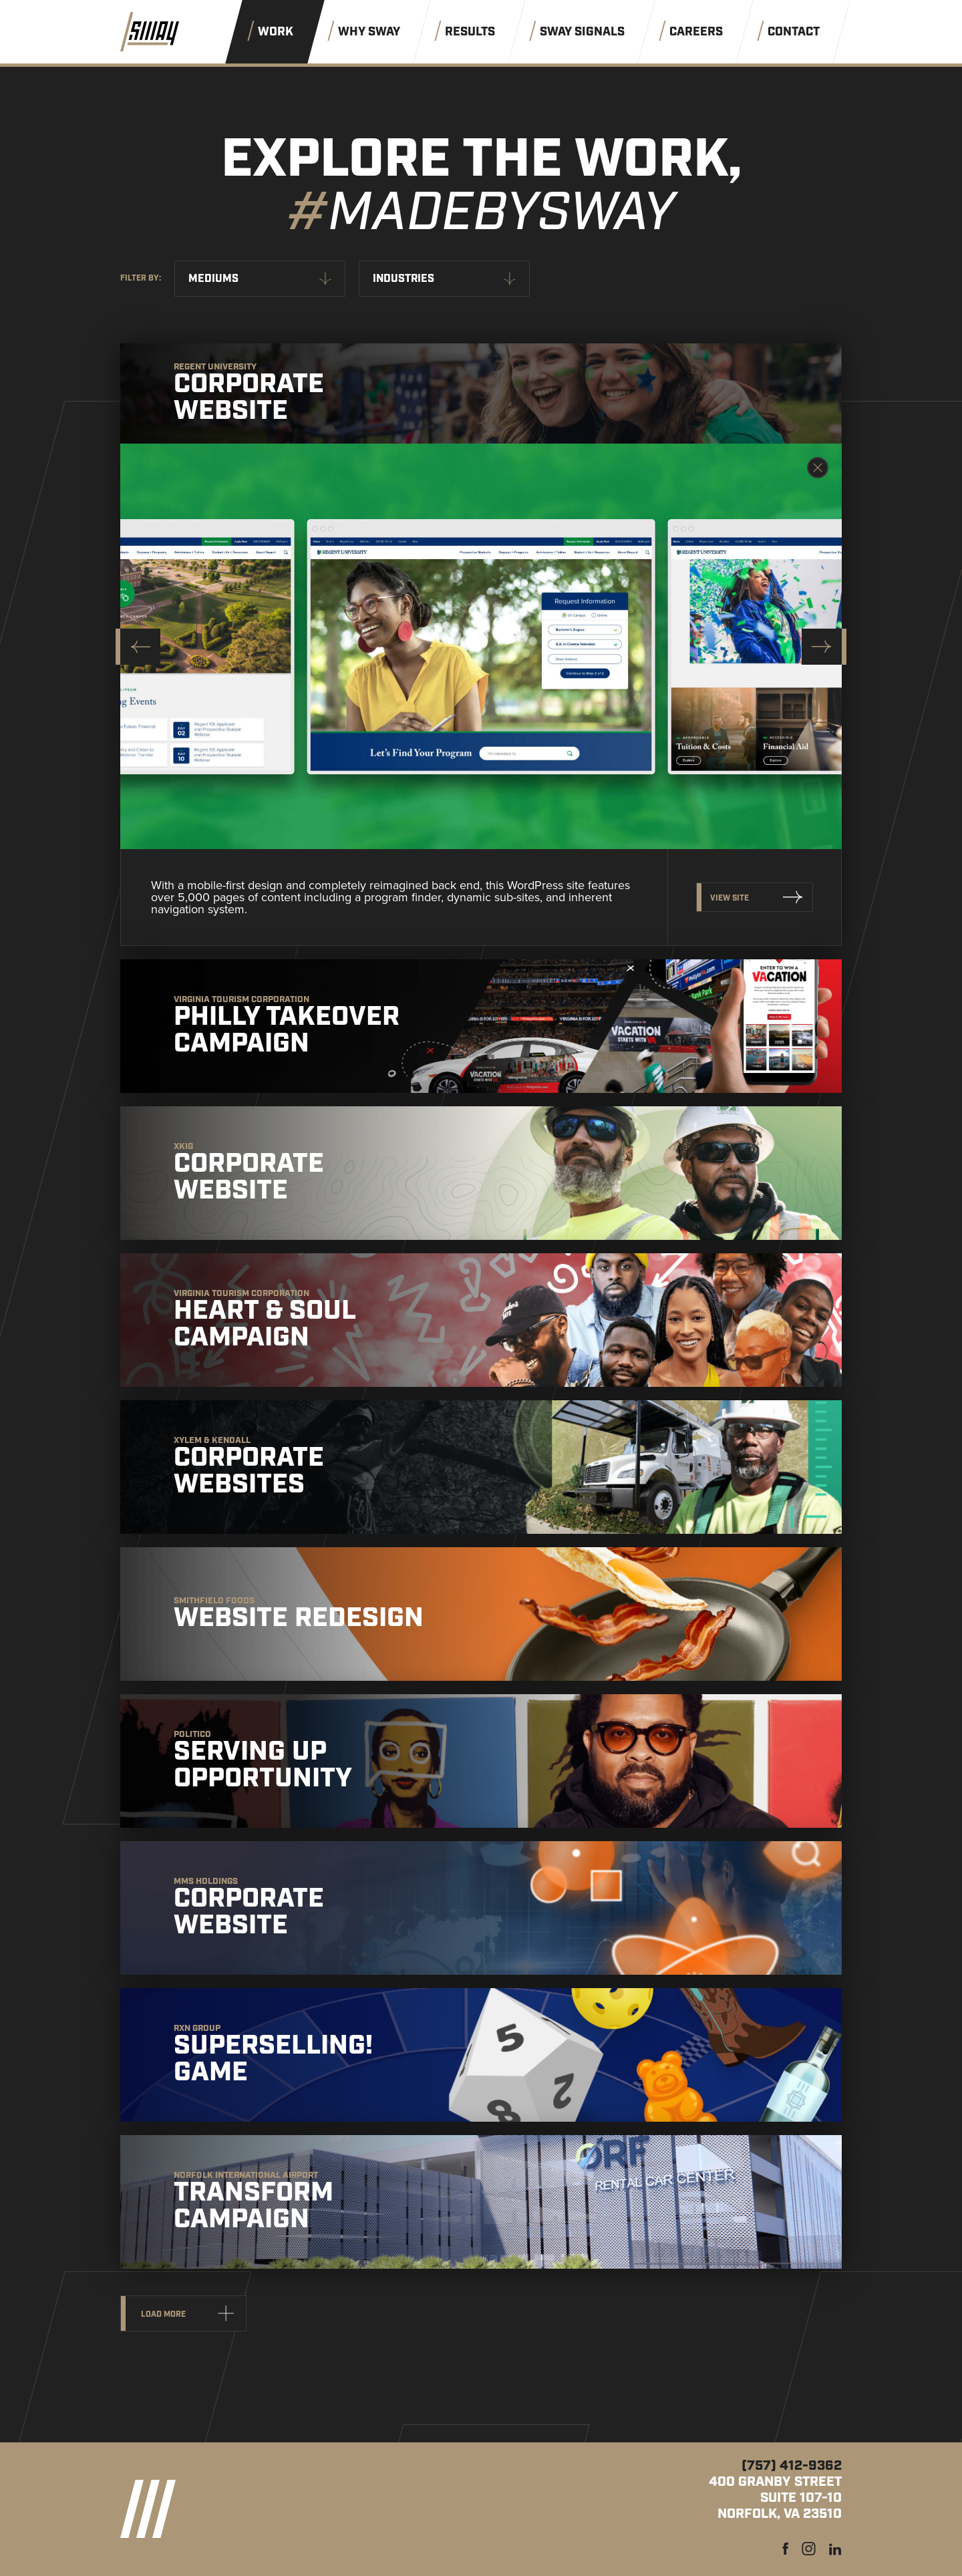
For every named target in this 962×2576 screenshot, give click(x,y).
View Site (729, 898)
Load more (163, 2314)
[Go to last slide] (138, 647)
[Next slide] (824, 647)
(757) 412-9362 (792, 2465)
